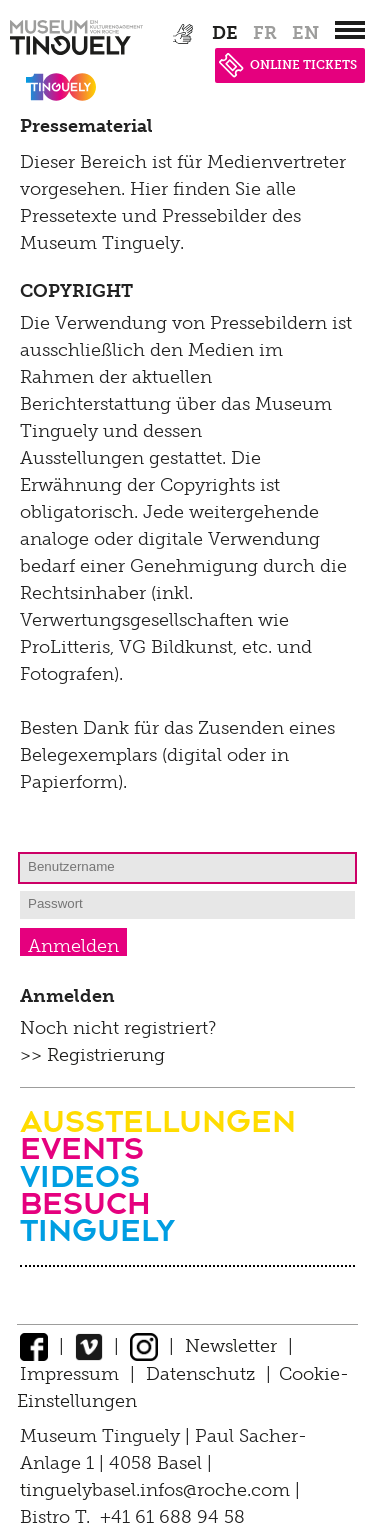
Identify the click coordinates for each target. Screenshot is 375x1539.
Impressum (69, 1374)
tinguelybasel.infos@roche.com (157, 1490)
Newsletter (231, 1346)
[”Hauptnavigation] (350, 30)
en (305, 33)
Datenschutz (200, 1374)
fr (265, 33)
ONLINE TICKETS (288, 65)
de (225, 33)
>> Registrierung (92, 1055)
